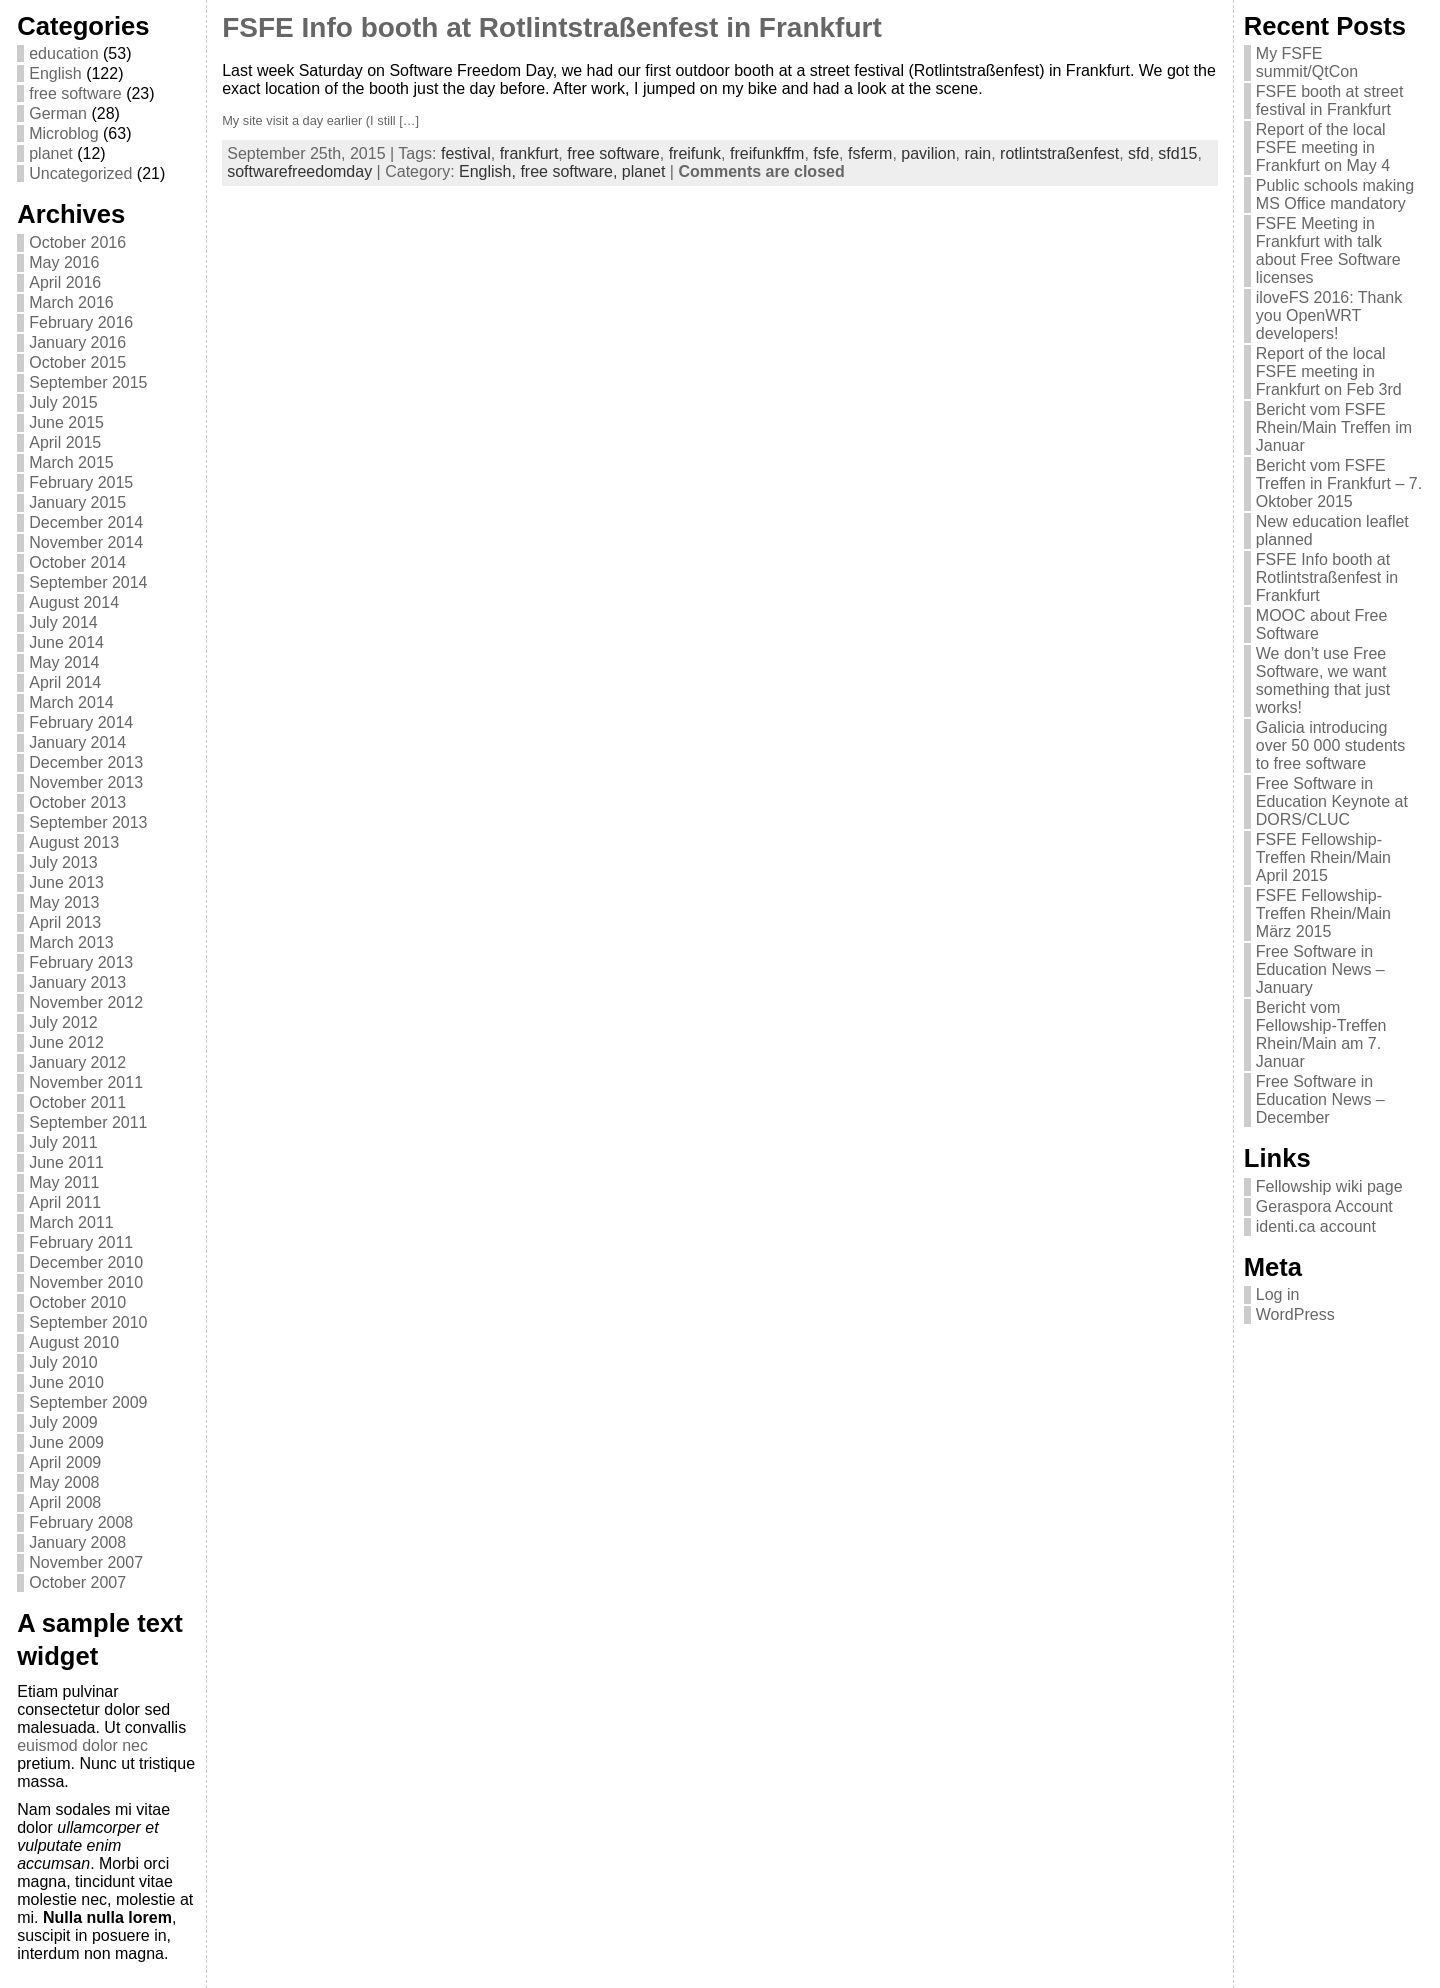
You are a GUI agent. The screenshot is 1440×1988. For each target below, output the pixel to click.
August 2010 (74, 1342)
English (55, 73)
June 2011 (66, 1162)
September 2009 (88, 1402)
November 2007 (86, 1562)
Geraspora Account (1324, 1206)
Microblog (63, 133)
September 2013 (88, 822)
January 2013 (77, 982)
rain (977, 153)
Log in (1278, 1294)
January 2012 (77, 1062)
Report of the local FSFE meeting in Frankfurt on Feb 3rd (1329, 371)
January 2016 (77, 342)
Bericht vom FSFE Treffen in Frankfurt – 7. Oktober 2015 (1339, 483)
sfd (1138, 153)
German (58, 113)
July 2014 (63, 622)
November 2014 (86, 542)
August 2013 (74, 842)
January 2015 (77, 502)
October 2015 (77, 362)
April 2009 (65, 1462)
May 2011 (64, 1182)
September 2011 (88, 1122)
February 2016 (81, 322)
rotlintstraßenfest (1059, 153)
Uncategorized (80, 173)
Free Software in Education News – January (1320, 969)
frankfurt (529, 153)
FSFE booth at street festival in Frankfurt (1330, 100)
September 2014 (88, 582)
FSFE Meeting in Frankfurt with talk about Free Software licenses (1328, 250)
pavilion (928, 153)
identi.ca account (1316, 1226)
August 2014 (74, 602)
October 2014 (77, 562)
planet (51, 153)
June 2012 (66, 1042)
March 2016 (71, 302)
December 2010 (86, 1262)
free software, (570, 171)
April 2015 (65, 442)
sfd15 (1177, 153)
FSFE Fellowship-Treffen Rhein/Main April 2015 (1323, 857)
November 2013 (86, 782)
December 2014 (86, 522)
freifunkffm (767, 153)
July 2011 (63, 1142)
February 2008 (81, 1522)
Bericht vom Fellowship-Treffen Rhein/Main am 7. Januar (1321, 1034)
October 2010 (77, 1302)
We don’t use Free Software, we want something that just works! (1323, 680)
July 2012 (63, 1022)
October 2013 (77, 802)
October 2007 (77, 1582)
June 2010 (66, 1382)
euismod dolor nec (82, 1745)
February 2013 (81, 962)
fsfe (826, 153)
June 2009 (66, 1442)
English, (489, 171)
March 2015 (71, 462)
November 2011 (86, 1082)
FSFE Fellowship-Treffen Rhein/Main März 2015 (1323, 913)
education (63, 53)
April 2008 (65, 1502)
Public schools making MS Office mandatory (1335, 194)
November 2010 (86, 1282)
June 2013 (66, 882)
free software (75, 93)
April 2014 (65, 682)
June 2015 (66, 422)
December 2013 (86, 762)
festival (466, 153)
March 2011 (71, 1222)
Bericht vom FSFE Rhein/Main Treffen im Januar (1334, 427)
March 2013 (71, 942)
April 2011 (65, 1202)
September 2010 (88, 1322)
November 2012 (86, 1002)
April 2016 (65, 282)
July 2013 (63, 862)
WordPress (1295, 1314)
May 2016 (64, 262)
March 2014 (71, 702)
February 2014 (81, 722)
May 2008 (64, 1482)
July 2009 (63, 1422)
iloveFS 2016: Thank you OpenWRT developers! (1329, 315)
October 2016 (77, 242)
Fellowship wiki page (1329, 1186)
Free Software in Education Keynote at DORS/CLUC (1332, 801)
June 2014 (66, 642)
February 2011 (81, 1242)
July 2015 (63, 402)
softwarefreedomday (299, 171)
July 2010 (63, 1362)
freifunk (695, 153)
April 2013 (65, 922)
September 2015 (88, 382)
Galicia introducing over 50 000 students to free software (1330, 745)
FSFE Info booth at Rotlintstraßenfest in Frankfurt (552, 27)
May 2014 (64, 662)
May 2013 (64, 902)
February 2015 (81, 482)
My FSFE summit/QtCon (1307, 62)
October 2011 (77, 1102)
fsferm (870, 153)
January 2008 (77, 1542)
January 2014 (77, 742)
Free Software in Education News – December (1320, 1099)
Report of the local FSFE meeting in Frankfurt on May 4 (1323, 147)
